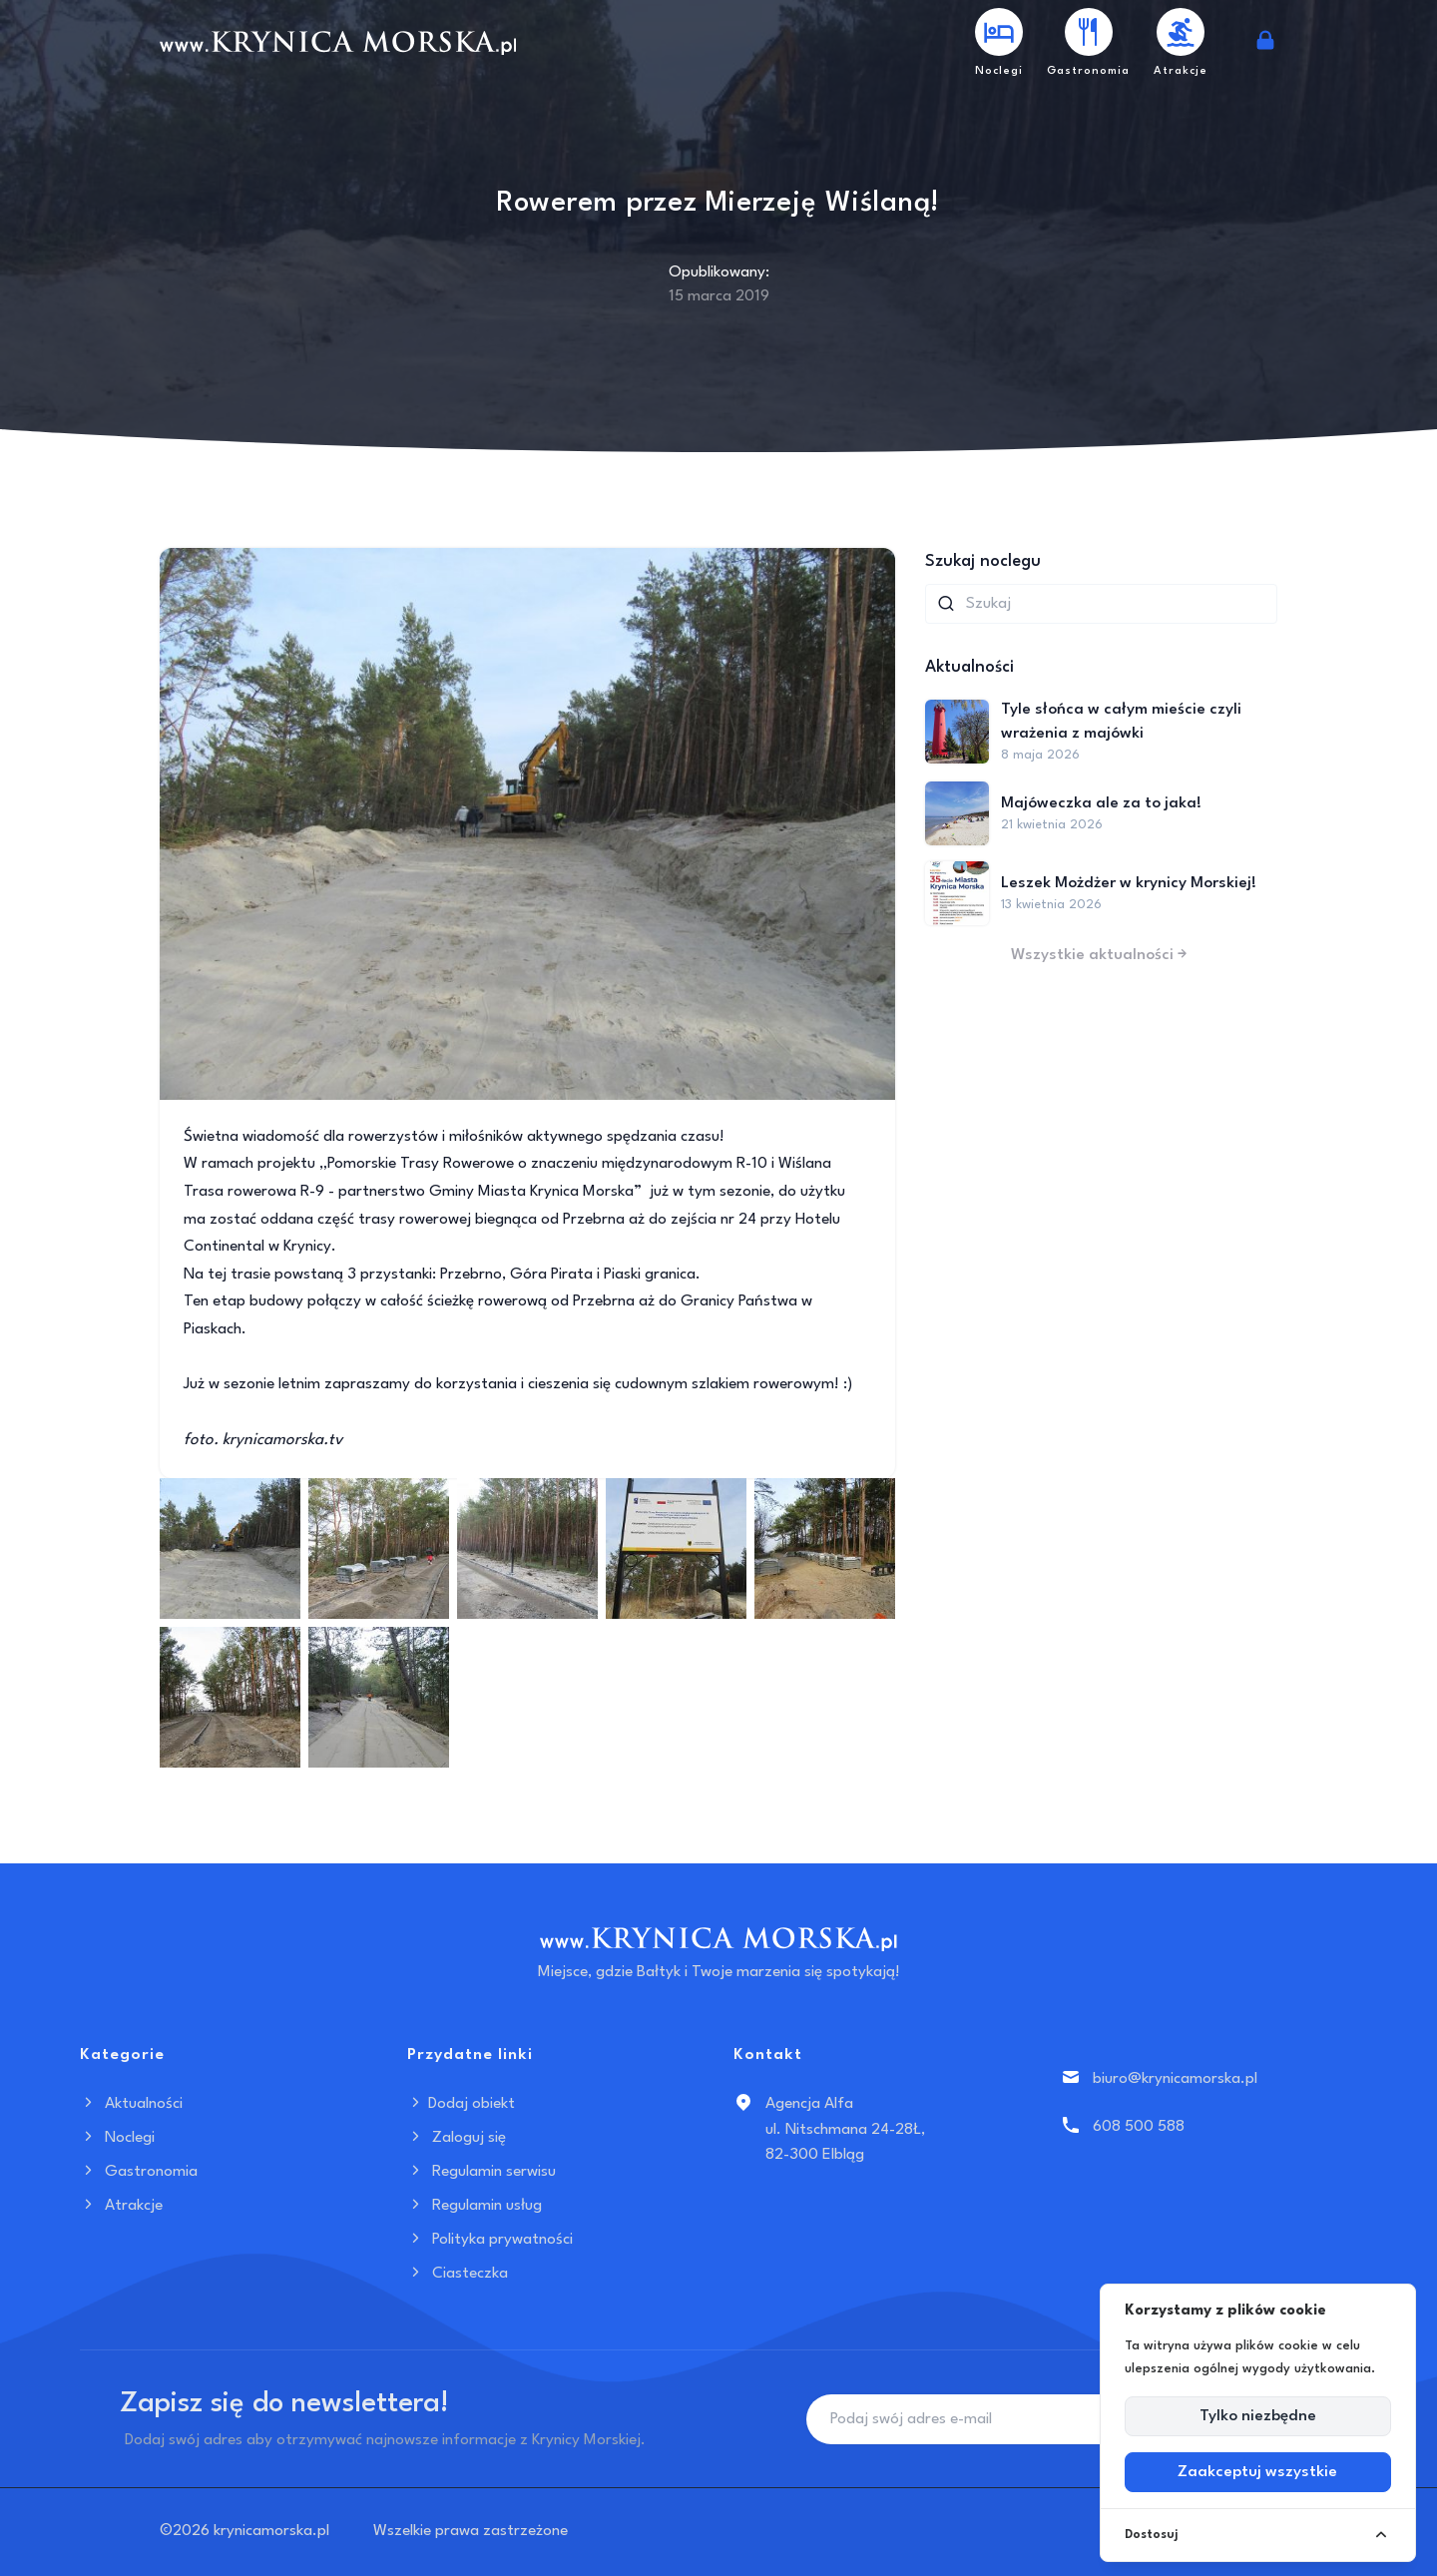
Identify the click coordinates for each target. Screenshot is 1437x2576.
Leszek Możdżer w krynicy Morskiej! (1128, 883)
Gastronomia (139, 2172)
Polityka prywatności (490, 2240)
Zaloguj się (456, 2138)
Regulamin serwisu (481, 2172)
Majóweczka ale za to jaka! (1101, 803)
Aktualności (131, 2104)
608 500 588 (1139, 2127)
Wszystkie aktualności (1101, 955)
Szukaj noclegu (983, 561)
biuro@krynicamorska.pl (1175, 2079)
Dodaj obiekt (461, 2104)
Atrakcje (121, 2206)
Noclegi (117, 2138)
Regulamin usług (474, 2206)
